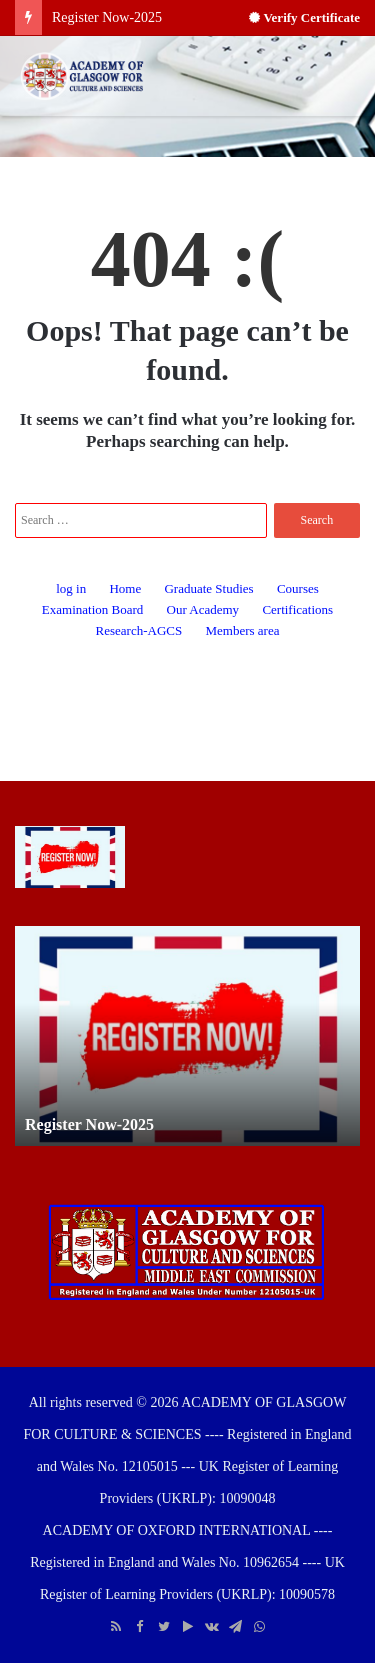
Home (125, 588)
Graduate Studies (208, 588)
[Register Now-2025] (70, 857)
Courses (298, 588)
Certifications (297, 609)
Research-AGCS (139, 630)
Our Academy (203, 609)
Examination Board (92, 609)
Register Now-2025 (107, 17)
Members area (242, 630)
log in (71, 588)
